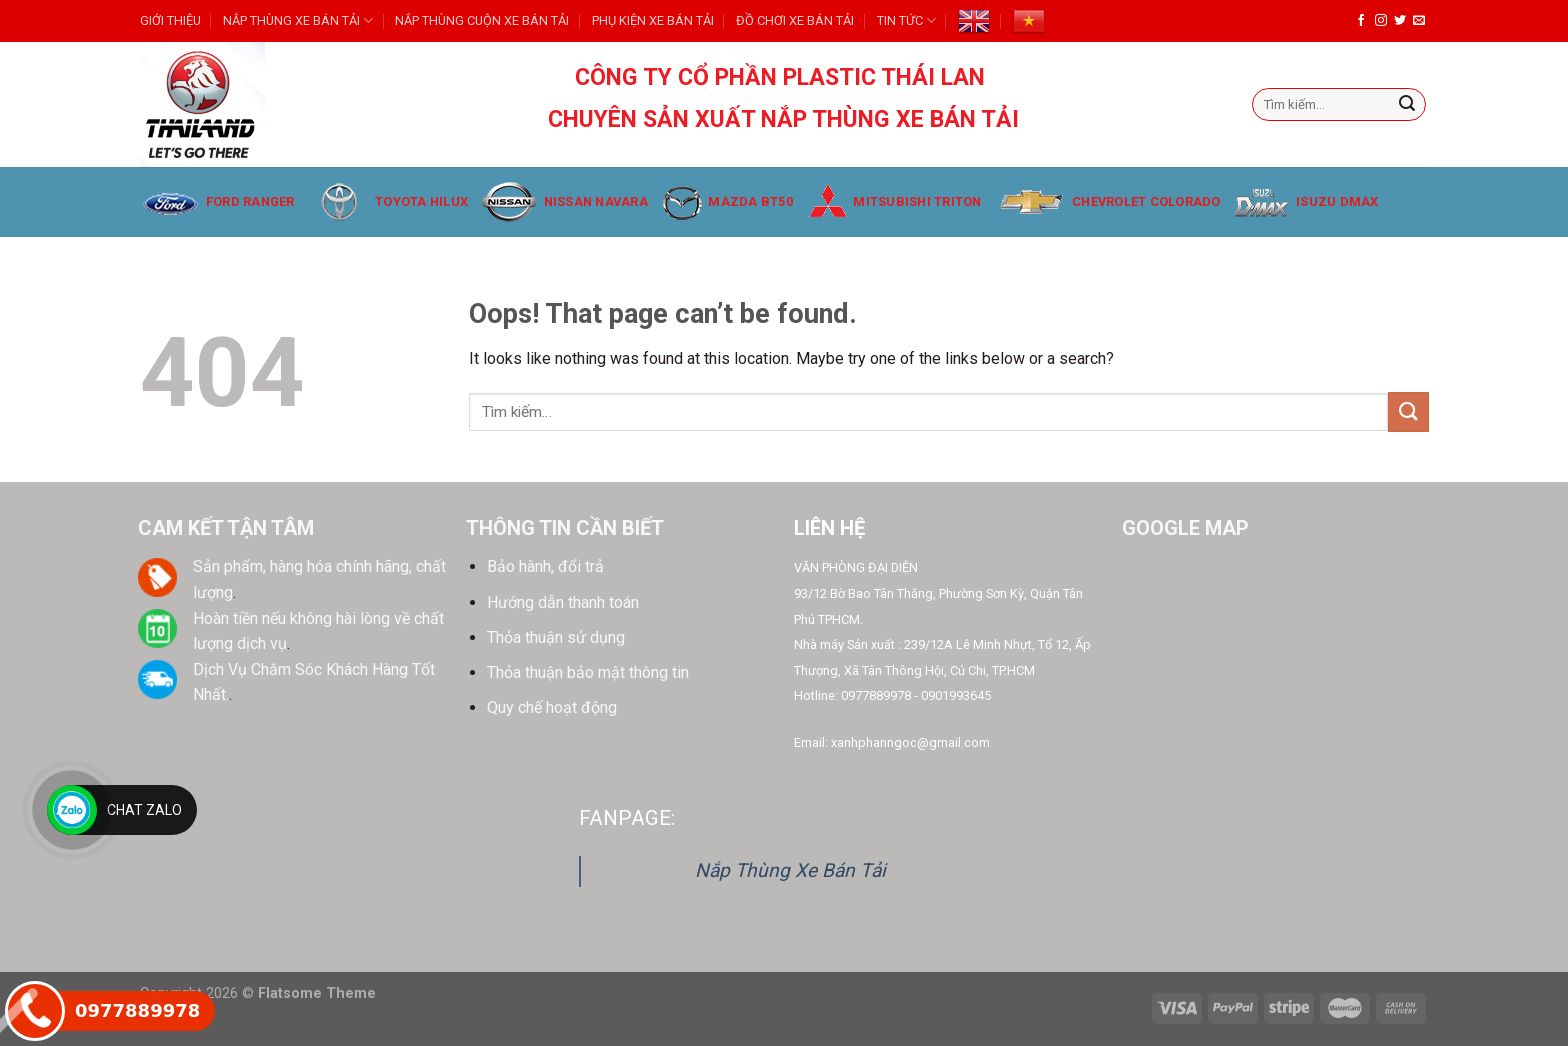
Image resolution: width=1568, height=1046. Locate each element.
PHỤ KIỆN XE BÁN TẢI (653, 20)
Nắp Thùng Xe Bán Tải (790, 870)
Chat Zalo (144, 810)
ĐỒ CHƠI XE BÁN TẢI (795, 20)
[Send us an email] (1419, 21)
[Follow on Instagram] (1381, 21)
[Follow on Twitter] (1400, 21)
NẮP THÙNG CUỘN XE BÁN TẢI (482, 20)
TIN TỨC (906, 20)
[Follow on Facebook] (1361, 21)
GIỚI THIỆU (170, 20)
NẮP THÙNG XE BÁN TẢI (298, 20)
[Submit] (1407, 105)
